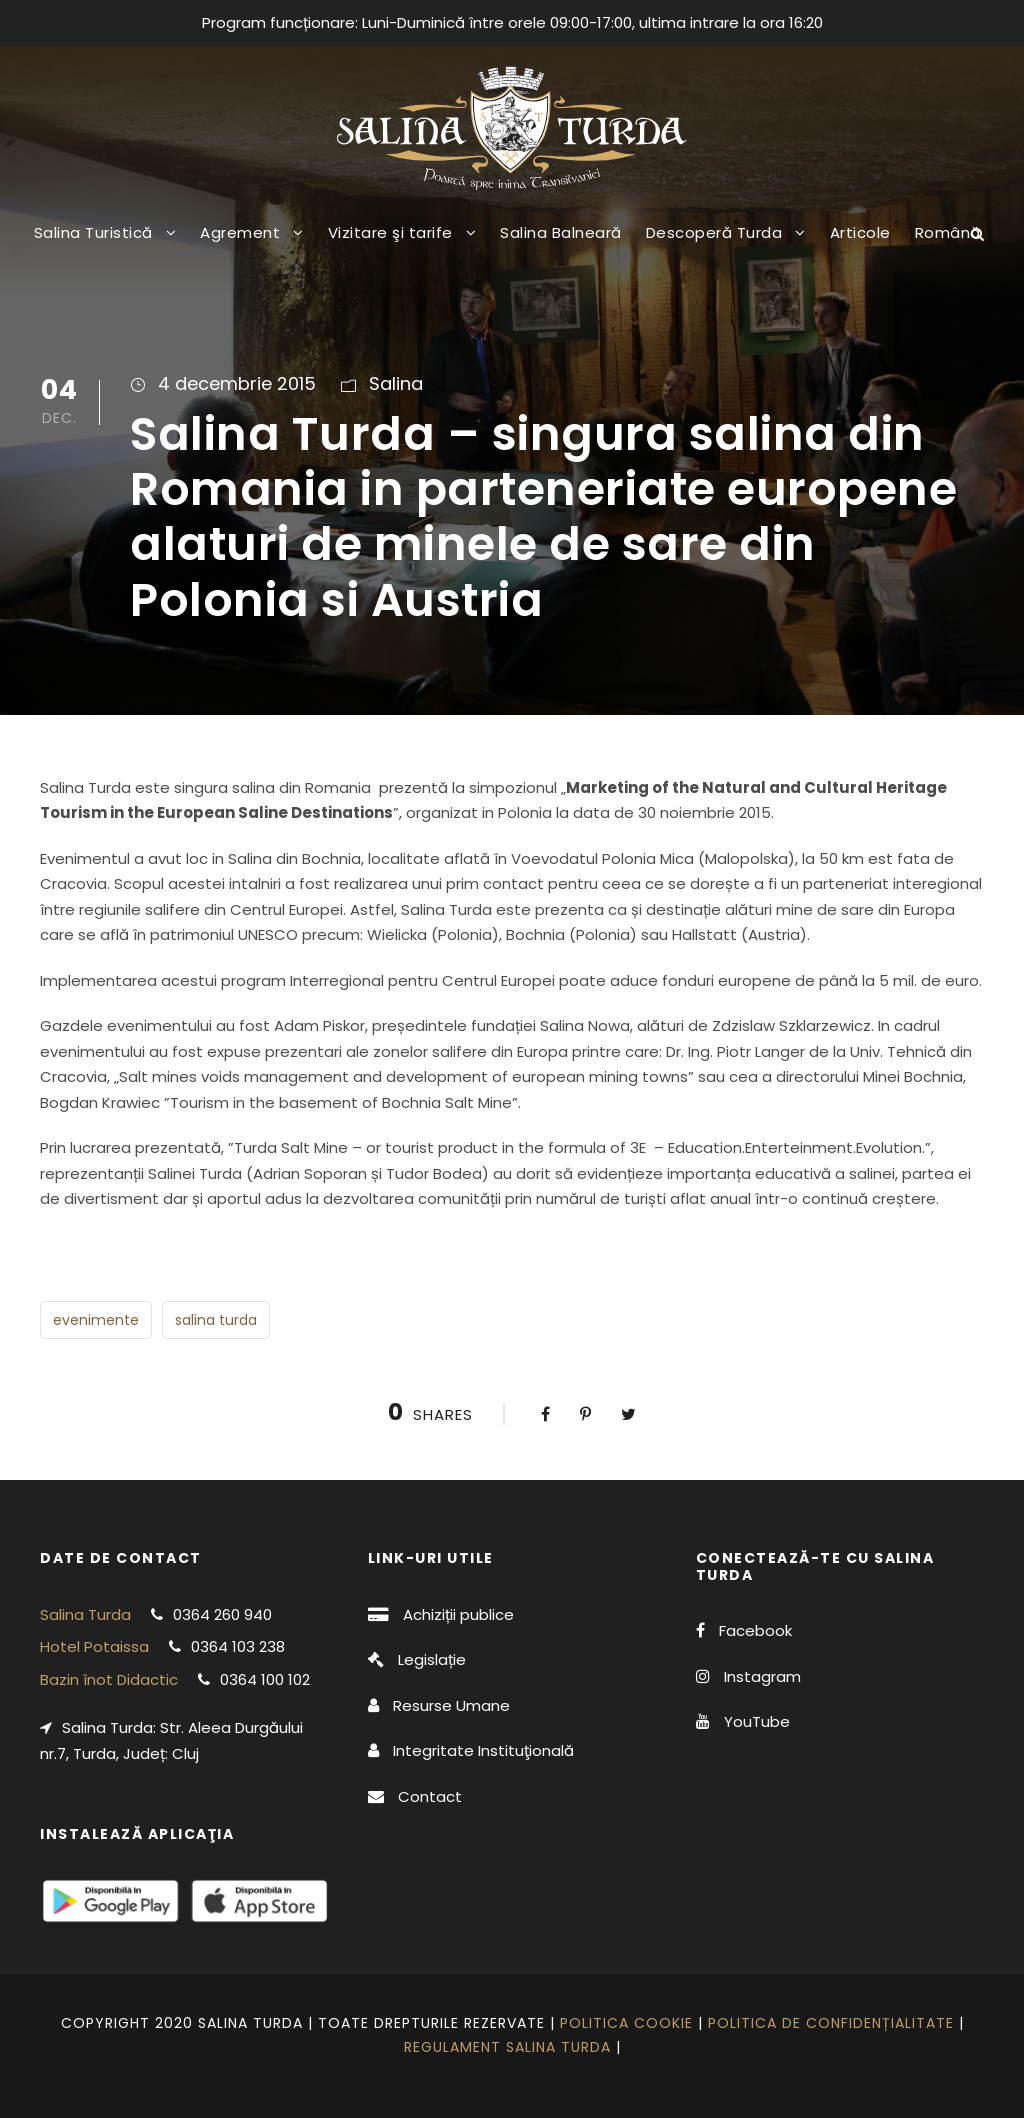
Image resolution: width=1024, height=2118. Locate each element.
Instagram (762, 1676)
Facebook (755, 1630)
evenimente (96, 1320)
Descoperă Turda (714, 232)
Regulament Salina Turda (507, 2047)
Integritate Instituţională (483, 1750)
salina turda (216, 1320)
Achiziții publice (458, 1614)
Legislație (432, 1659)
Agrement (240, 232)
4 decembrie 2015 (237, 383)
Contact (430, 1796)
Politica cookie (626, 2023)
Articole (860, 232)
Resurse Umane (451, 1705)
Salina (396, 383)
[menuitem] (948, 248)
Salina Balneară (561, 232)
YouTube (757, 1721)
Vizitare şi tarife (390, 232)
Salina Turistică (93, 232)
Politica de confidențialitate (831, 2023)
